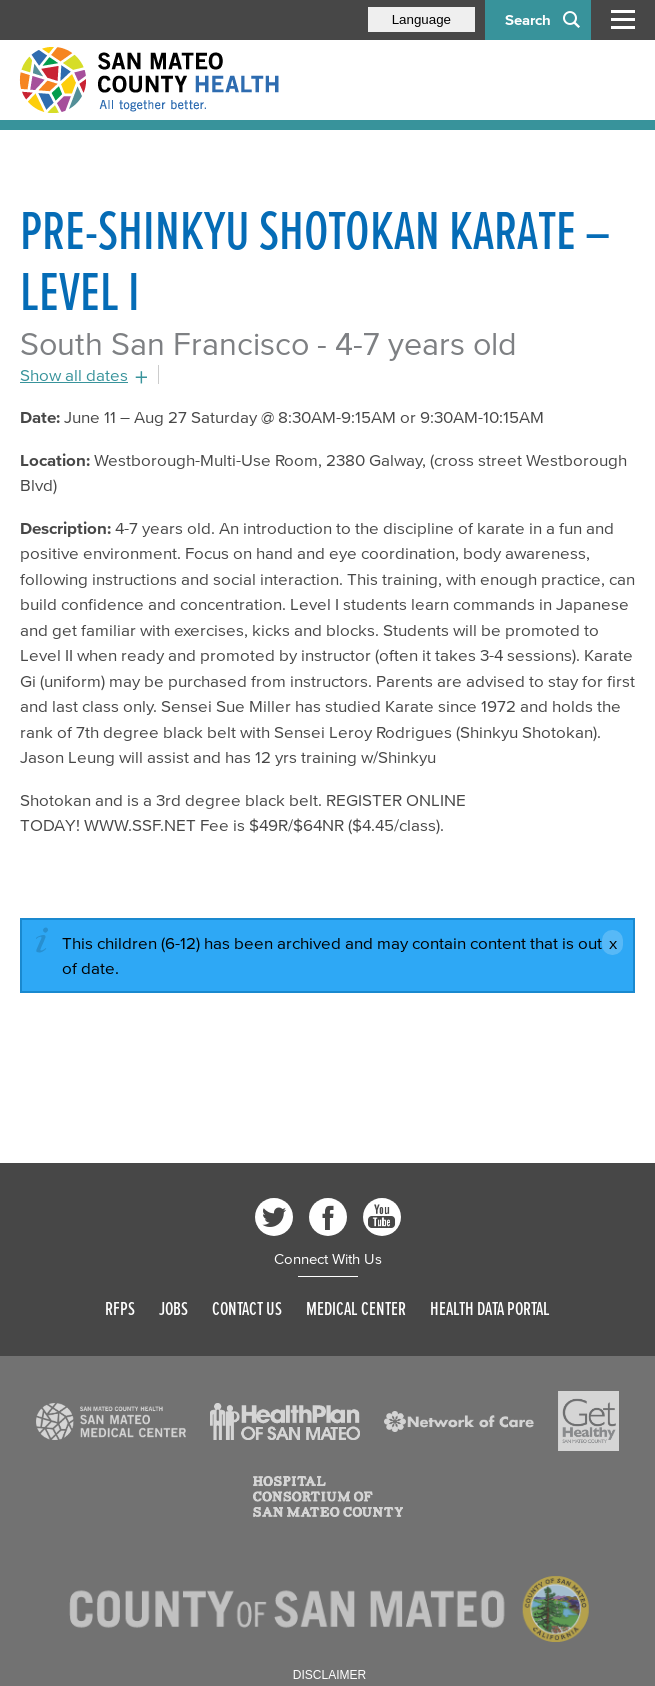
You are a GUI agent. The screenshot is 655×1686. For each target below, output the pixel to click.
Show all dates (74, 374)
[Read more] (111, 1422)
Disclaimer (329, 1675)
